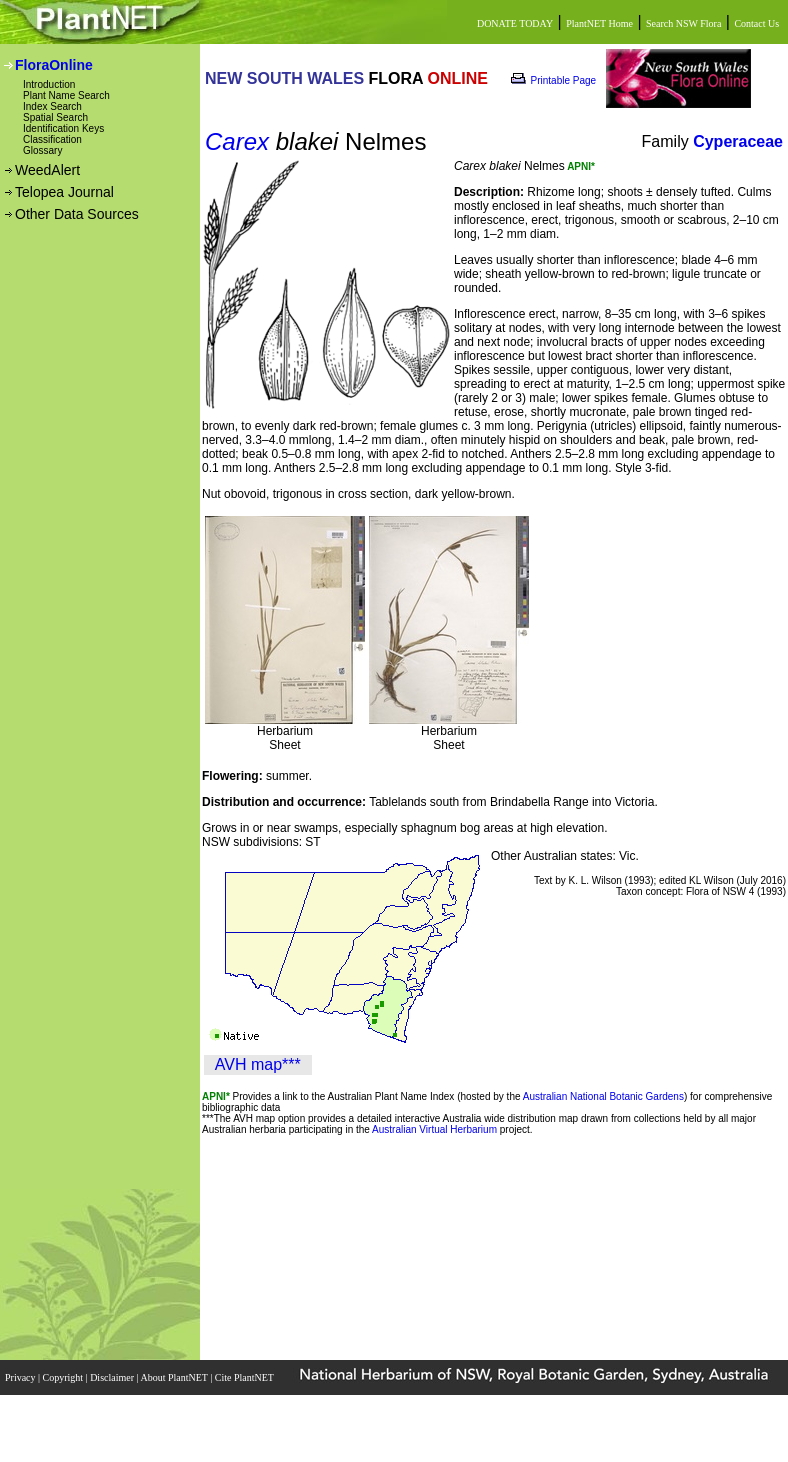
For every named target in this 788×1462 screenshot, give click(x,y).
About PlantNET (175, 1377)
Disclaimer (113, 1377)
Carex (237, 141)
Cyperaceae (738, 141)
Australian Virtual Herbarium (434, 1129)
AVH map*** (258, 1064)
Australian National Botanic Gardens (603, 1096)
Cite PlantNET (245, 1377)
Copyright (64, 1377)
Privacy (21, 1377)
